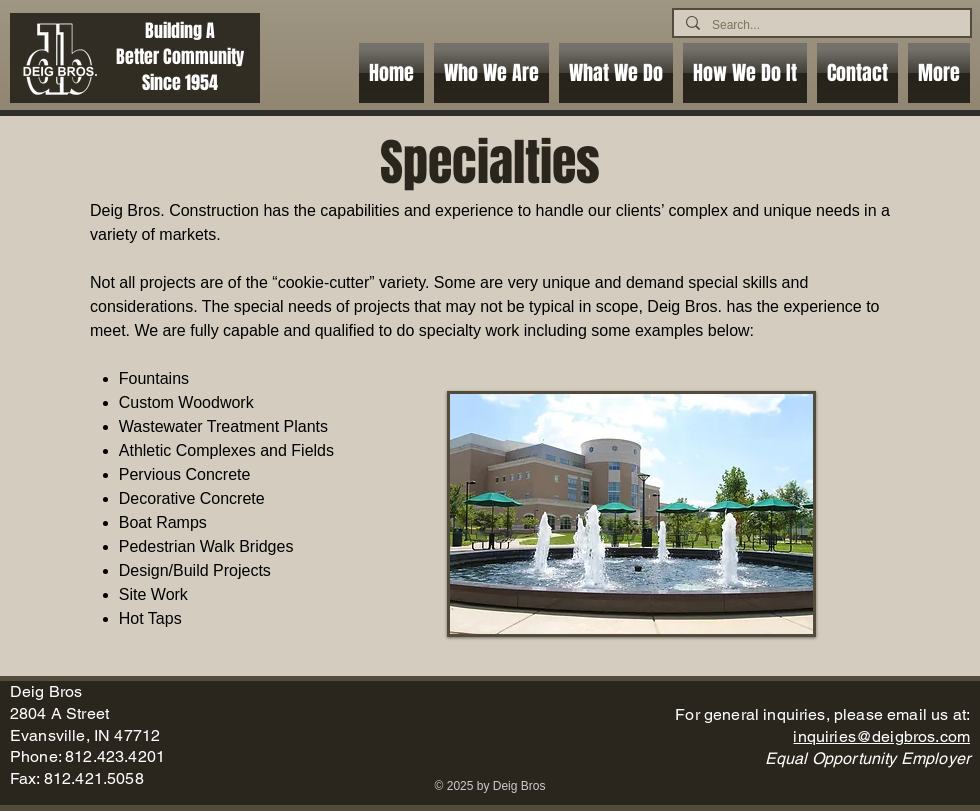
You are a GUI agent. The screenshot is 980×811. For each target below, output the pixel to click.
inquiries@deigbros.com (881, 736)
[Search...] (820, 25)
